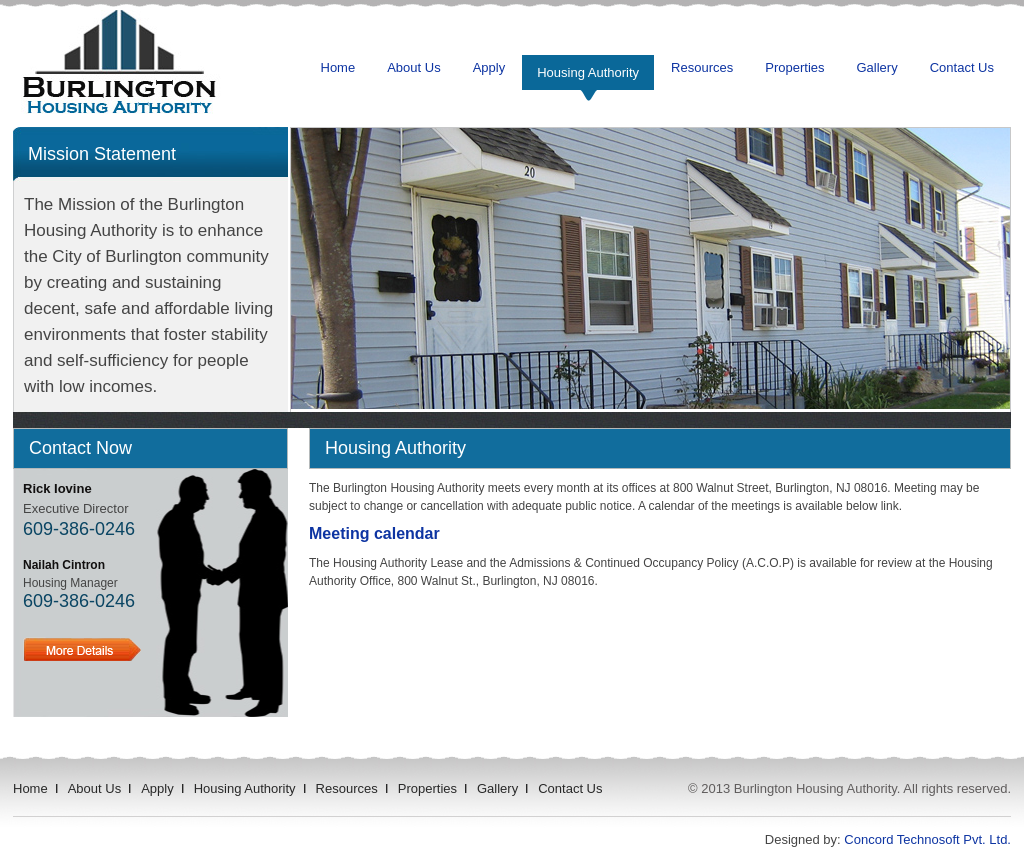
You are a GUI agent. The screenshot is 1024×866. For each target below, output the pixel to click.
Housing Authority (588, 72)
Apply (489, 67)
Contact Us (962, 67)
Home (338, 67)
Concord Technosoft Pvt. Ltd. (927, 839)
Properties (794, 67)
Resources (702, 67)
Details (82, 649)
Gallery (877, 67)
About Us (413, 67)
